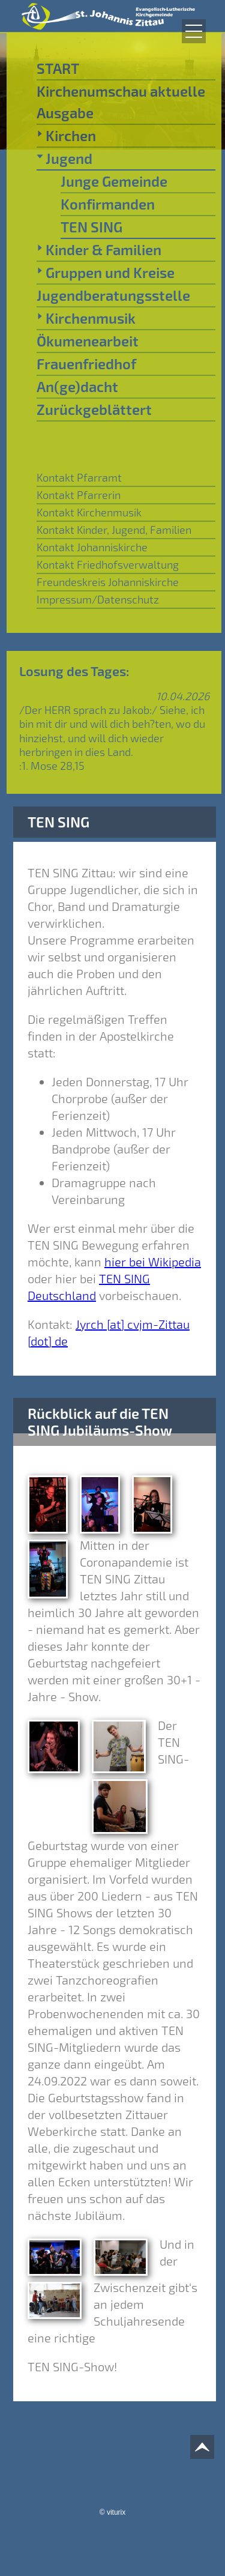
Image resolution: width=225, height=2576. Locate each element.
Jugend (64, 158)
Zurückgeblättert (94, 409)
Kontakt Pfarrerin (79, 494)
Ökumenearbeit (88, 340)
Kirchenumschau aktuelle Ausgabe (121, 101)
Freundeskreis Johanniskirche (108, 581)
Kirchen (66, 135)
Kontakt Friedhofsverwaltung (108, 564)
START (58, 68)
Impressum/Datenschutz (98, 599)
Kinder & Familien (99, 249)
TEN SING (91, 226)
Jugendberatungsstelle (113, 295)
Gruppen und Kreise (106, 272)
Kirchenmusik (86, 318)
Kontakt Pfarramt (79, 477)
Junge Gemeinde (114, 181)
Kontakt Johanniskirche (92, 547)
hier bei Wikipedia (152, 1261)
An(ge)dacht (77, 386)
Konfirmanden (108, 204)
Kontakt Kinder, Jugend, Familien (114, 529)
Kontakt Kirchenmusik (89, 512)
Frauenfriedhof (86, 363)
